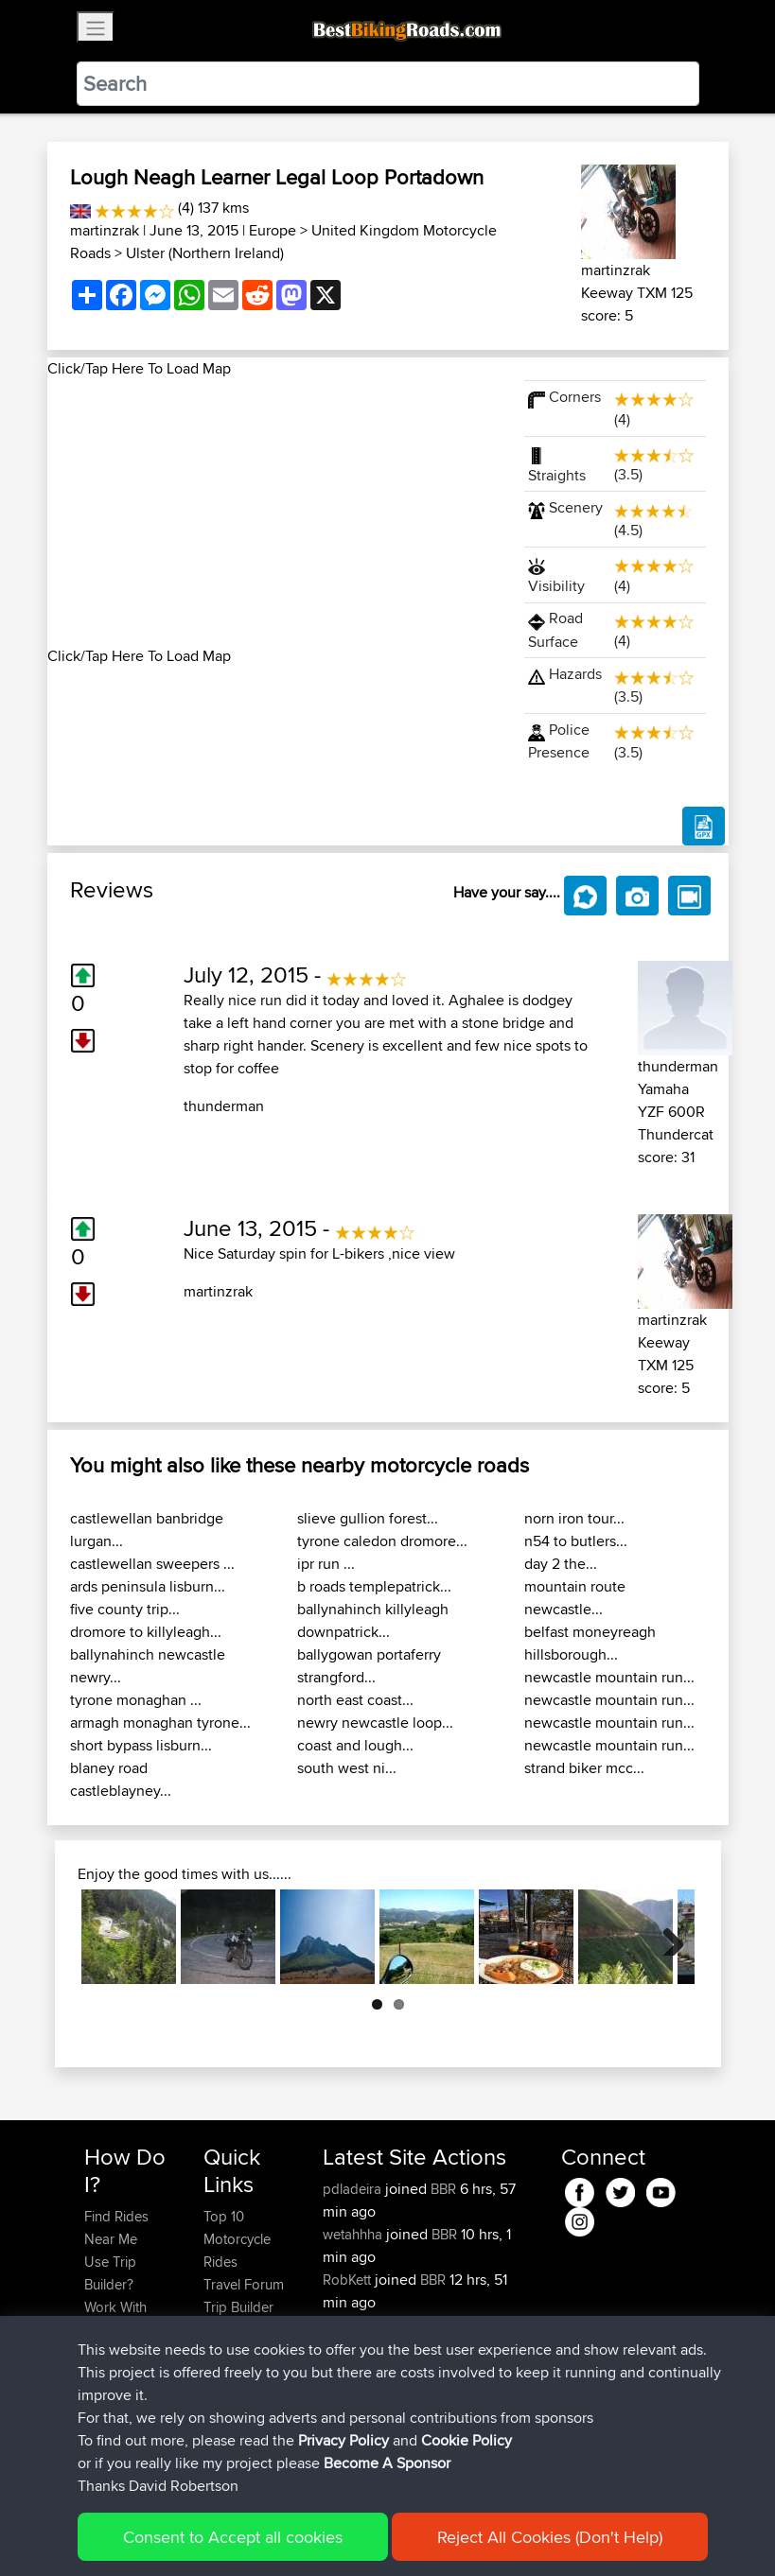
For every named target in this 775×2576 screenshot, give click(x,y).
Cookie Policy (432, 2534)
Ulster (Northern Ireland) (205, 253)
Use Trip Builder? (110, 2273)
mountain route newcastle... (574, 1597)
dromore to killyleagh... (145, 1632)
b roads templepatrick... (374, 1586)
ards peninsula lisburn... (147, 1586)
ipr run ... (326, 1564)
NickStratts (358, 2393)
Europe (272, 230)
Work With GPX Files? (117, 2318)
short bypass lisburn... (141, 1745)
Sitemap (261, 2534)
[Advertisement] (274, 512)
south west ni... (346, 1768)
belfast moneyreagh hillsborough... (590, 1643)
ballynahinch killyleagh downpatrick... (373, 1620)
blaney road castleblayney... (120, 1779)
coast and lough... (355, 1745)
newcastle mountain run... (609, 1677)
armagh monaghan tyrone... (160, 1722)
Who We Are (241, 2330)
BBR (443, 2189)
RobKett (349, 2279)
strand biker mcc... (584, 1768)
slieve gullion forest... (367, 1518)
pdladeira (354, 2189)
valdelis (347, 2370)
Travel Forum (243, 2284)
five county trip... (125, 1609)
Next (666, 1937)
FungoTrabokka (373, 2325)
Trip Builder (238, 2307)
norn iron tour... (574, 1518)
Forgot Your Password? (120, 2363)
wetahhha (354, 2234)
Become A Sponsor (116, 2409)
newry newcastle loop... (375, 1722)
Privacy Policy (337, 2534)
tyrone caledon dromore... (382, 1541)
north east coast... (355, 1700)
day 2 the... (560, 1564)
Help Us (228, 2375)
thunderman (224, 1106)
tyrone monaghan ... (136, 1700)
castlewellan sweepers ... (152, 1564)
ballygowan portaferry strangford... (369, 1666)
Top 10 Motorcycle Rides (237, 2238)
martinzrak (104, 230)
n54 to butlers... (575, 1541)
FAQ (97, 2443)
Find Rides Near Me (116, 2227)
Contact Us (237, 2352)
